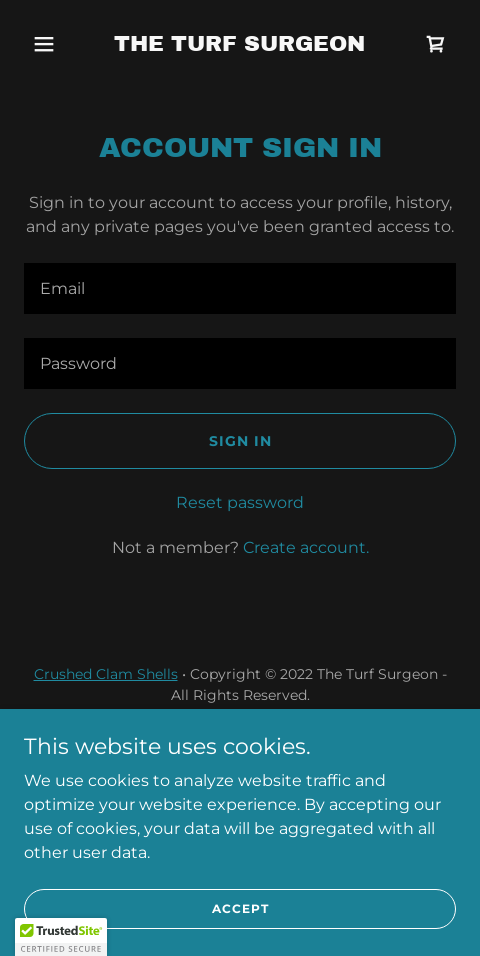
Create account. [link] (306, 547)
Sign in (240, 441)
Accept (240, 908)
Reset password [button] (240, 502)
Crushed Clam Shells (106, 674)
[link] (239, 45)
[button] (56, 44)
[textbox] (240, 288)
